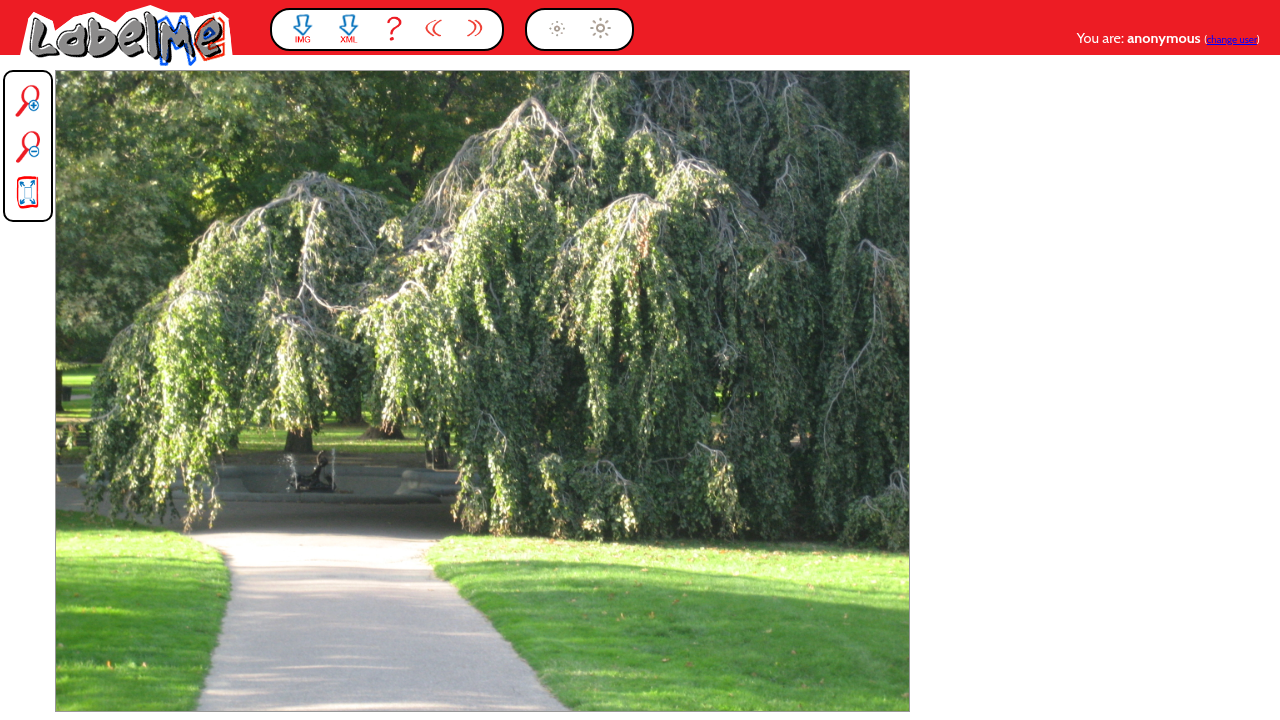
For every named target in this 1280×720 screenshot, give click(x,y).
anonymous (1165, 38)
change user (1232, 39)
